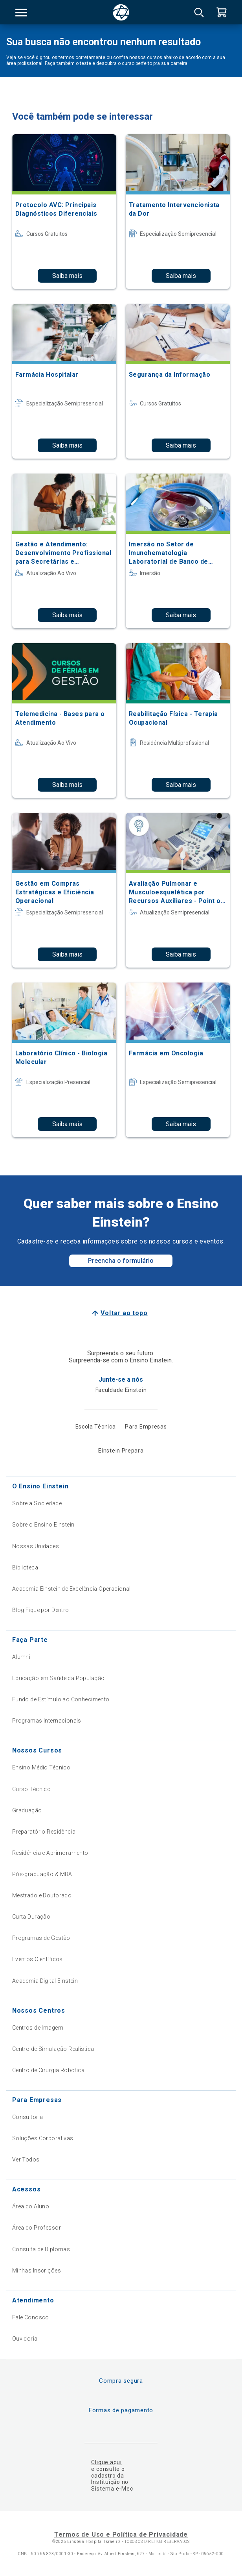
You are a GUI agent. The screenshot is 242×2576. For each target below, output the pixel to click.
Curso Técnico (31, 1789)
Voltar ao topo (124, 1313)
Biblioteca (25, 1567)
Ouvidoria (25, 2338)
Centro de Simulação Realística (53, 2049)
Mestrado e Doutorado (42, 1895)
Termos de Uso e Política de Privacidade (121, 2534)
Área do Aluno (30, 2206)
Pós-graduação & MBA (42, 1874)
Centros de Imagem (37, 2028)
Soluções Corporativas (42, 2138)
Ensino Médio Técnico (41, 1767)
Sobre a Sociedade (37, 1503)
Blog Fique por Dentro (40, 1610)
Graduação (27, 1810)
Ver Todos (26, 2159)
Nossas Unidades (35, 1546)
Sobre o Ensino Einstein (43, 1524)
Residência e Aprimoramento (50, 1853)
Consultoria (27, 2117)
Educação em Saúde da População (58, 1678)
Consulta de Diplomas (41, 2249)
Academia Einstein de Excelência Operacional (71, 1589)
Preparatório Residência (44, 1831)
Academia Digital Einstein (45, 1981)
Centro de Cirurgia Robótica (48, 2070)
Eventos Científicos (37, 1959)
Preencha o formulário (121, 1260)
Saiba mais (67, 275)
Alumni (21, 1657)
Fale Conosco (30, 2317)
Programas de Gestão (41, 1938)
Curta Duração (31, 1916)
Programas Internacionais (46, 1720)
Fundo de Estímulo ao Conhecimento (61, 1699)
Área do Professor (36, 2227)
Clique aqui (106, 2462)
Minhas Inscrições (36, 2270)
